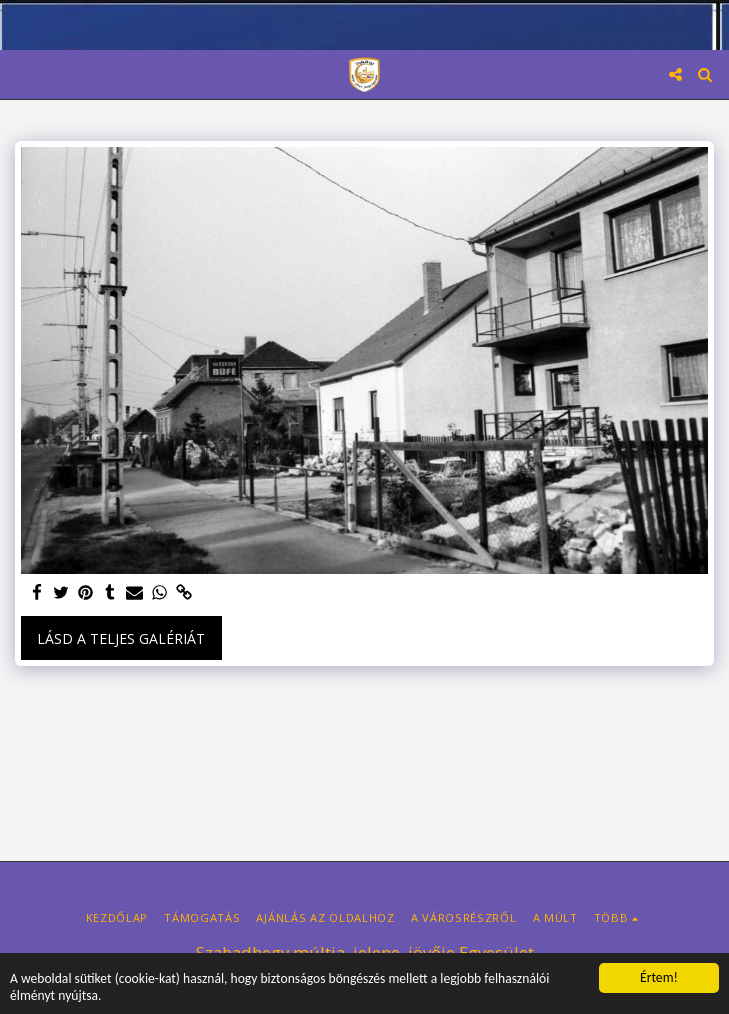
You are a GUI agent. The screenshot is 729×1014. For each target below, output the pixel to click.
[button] (22, 73)
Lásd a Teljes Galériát (121, 638)
